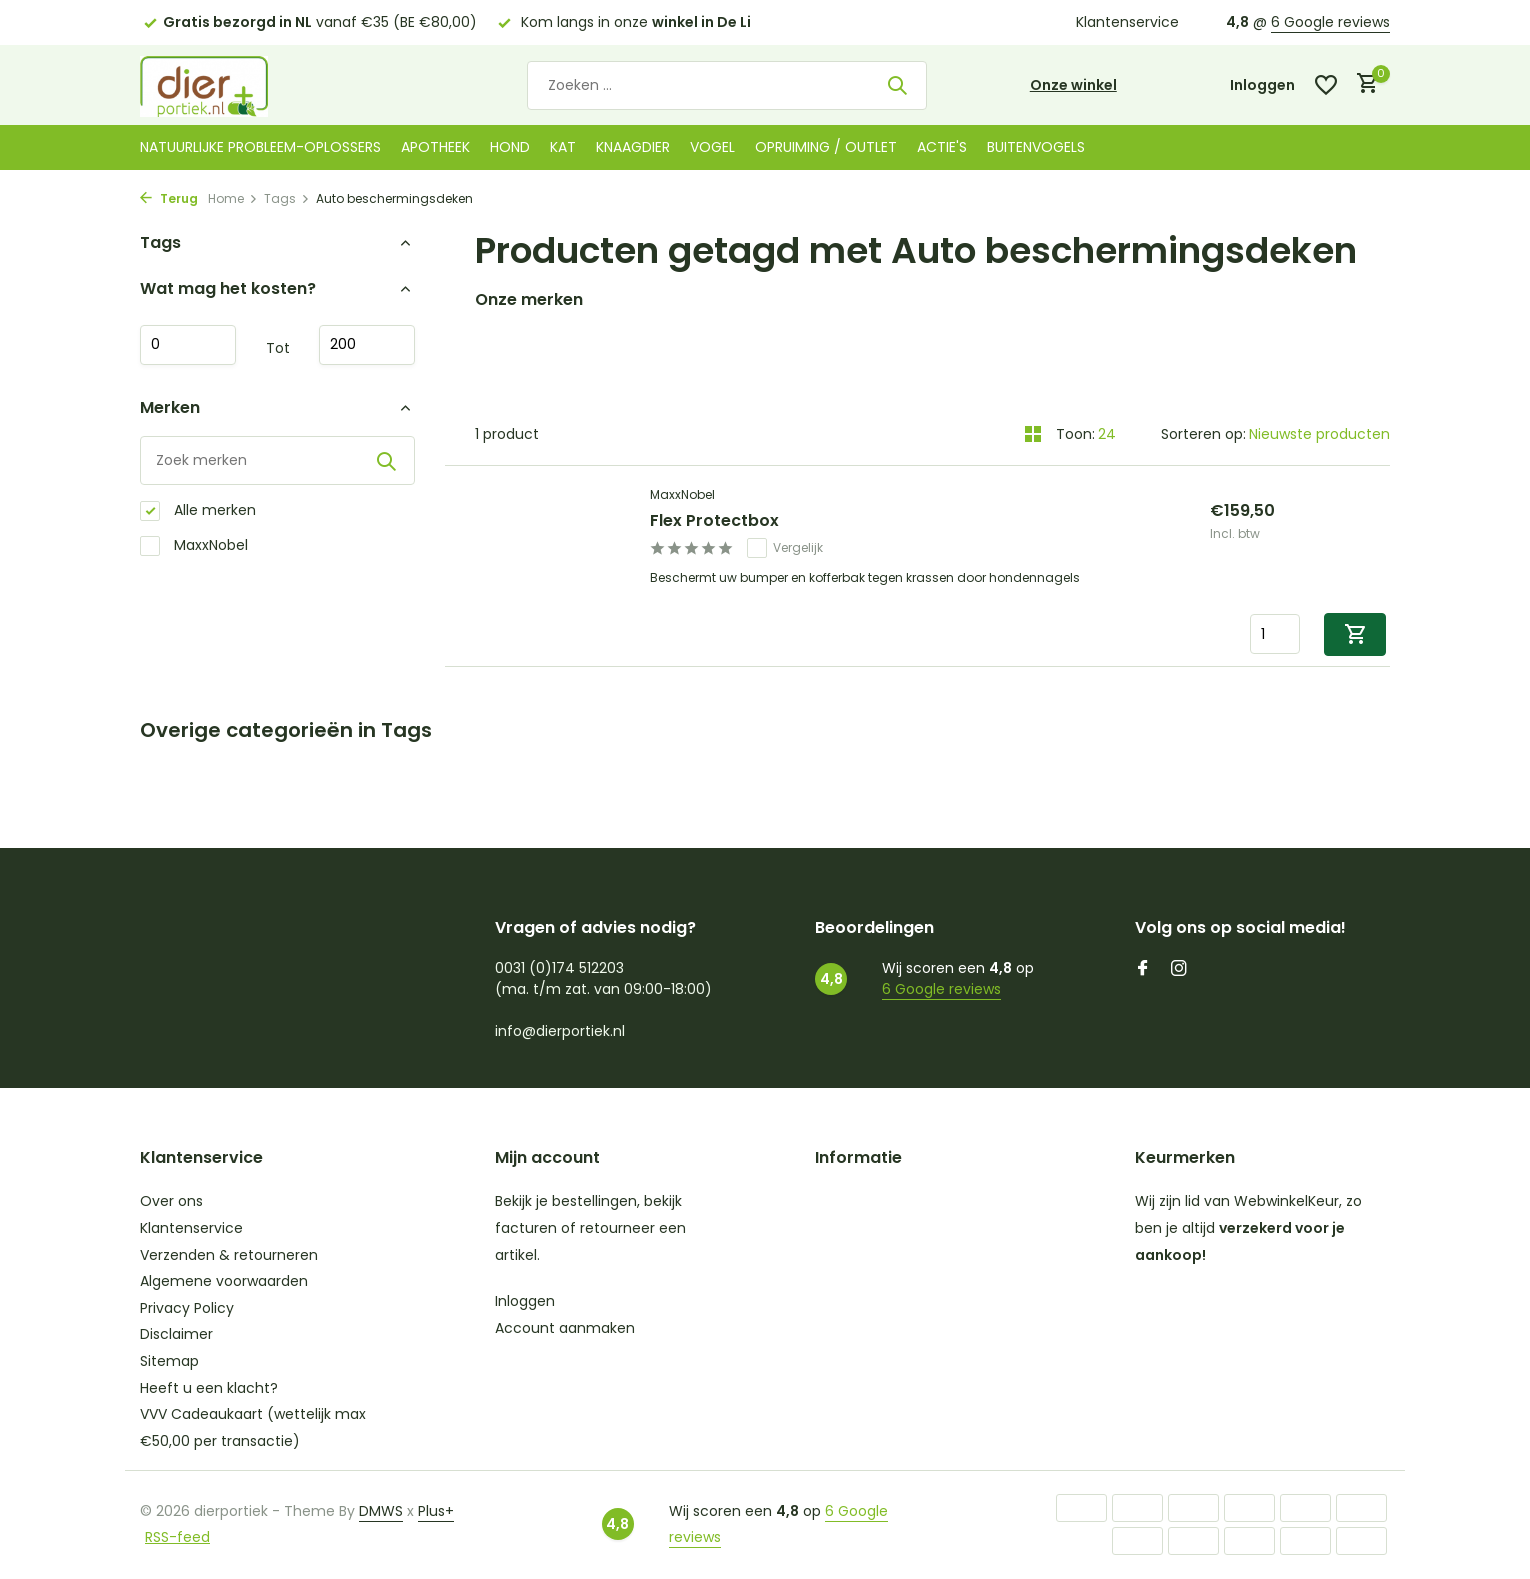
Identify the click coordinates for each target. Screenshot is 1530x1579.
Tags (287, 198)
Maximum (367, 345)
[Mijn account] (1262, 85)
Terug (169, 198)
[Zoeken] (727, 85)
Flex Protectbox (714, 521)
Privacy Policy (187, 1308)
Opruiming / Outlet (826, 147)
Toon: (1075, 434)
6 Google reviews (1330, 22)
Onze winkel (1073, 85)
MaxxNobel (194, 545)
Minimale (188, 345)
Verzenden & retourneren (229, 1255)
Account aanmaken (565, 1328)
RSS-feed (177, 1537)
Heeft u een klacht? (209, 1388)
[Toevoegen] (1355, 634)
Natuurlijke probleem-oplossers (260, 147)
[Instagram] (1179, 970)
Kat (563, 147)
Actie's (942, 147)
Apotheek (435, 147)
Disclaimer (176, 1334)
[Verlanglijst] (1326, 85)
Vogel (712, 147)
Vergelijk (785, 548)
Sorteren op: (1203, 434)
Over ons (171, 1201)
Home (233, 198)
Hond (510, 147)
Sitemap (169, 1361)
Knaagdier (633, 147)
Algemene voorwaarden (224, 1281)
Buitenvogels (1036, 147)
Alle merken (198, 510)
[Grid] (1033, 434)
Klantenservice (1127, 22)
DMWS (381, 1511)
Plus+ (436, 1511)
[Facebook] (1143, 970)
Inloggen (525, 1301)
